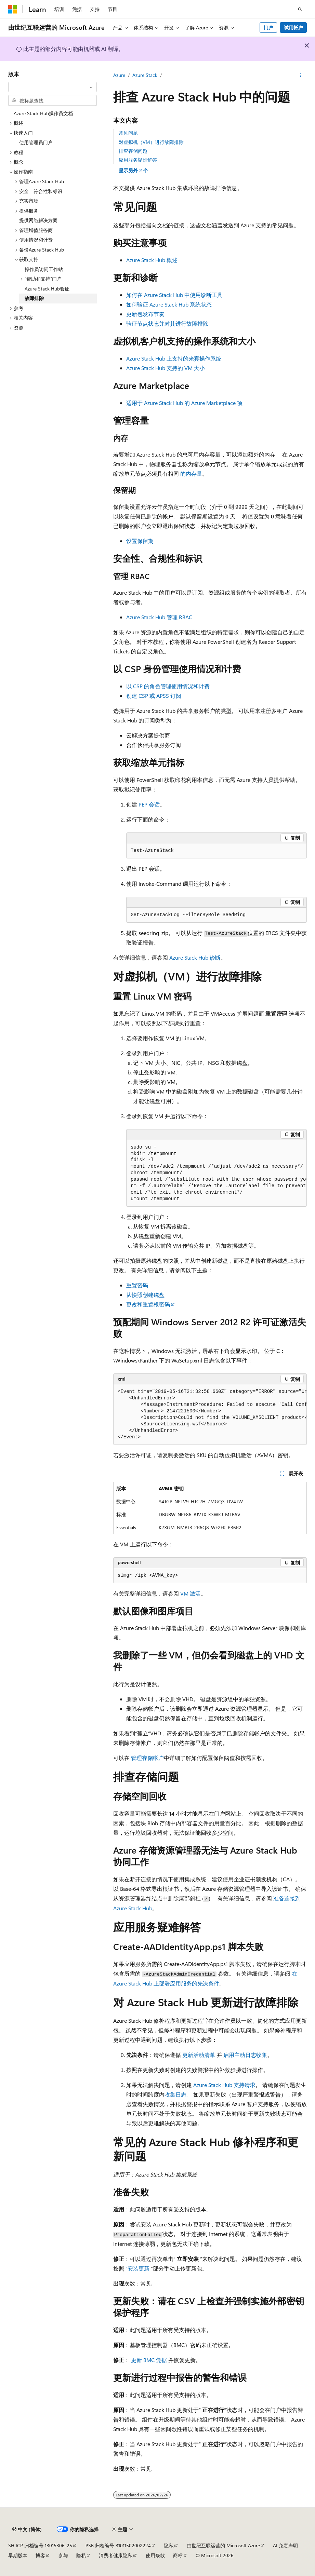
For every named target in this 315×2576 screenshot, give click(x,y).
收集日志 (175, 2094)
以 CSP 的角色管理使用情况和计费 (168, 686)
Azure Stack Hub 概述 (152, 259)
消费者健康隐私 (115, 2555)
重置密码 (137, 1285)
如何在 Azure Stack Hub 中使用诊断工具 (174, 294)
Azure (119, 75)
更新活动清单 (198, 2054)
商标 (178, 2555)
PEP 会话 (149, 804)
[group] (216, 1173)
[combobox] (52, 87)
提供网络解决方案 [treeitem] (38, 220)
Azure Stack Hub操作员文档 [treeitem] (43, 113)
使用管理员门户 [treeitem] (36, 142)
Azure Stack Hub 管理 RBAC (159, 617)
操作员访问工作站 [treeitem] (44, 269)
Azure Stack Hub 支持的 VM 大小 (165, 367)
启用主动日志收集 (245, 2054)
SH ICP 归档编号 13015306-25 (40, 2545)
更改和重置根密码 (148, 1304)
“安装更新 (137, 2268)
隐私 (168, 2545)
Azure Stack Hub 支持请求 (224, 2084)
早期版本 (17, 2555)
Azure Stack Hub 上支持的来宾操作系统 (173, 358)
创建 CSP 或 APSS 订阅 (153, 695)
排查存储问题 (133, 151)
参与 (63, 2555)
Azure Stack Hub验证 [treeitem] (47, 288)
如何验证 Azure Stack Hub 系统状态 (169, 304)
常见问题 (128, 133)
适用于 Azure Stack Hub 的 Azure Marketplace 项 (184, 402)
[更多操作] (301, 75)
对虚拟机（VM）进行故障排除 (151, 142)
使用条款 (155, 2555)
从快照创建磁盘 (145, 1294)
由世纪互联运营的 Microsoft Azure (223, 2545)
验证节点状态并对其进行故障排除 (167, 323)
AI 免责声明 (285, 2545)
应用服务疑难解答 (138, 160)
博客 (40, 2555)
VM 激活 (190, 1593)
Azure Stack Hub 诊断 (195, 957)
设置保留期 (140, 540)
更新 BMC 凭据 (149, 2359)
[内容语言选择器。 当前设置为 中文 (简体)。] (27, 2529)
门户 (268, 27)
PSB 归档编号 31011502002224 (118, 2545)
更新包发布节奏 (145, 313)
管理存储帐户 (147, 1757)
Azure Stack (144, 75)
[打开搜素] (300, 9)
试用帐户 (293, 27)
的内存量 (191, 473)
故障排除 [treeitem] (34, 298)
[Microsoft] (12, 9)
